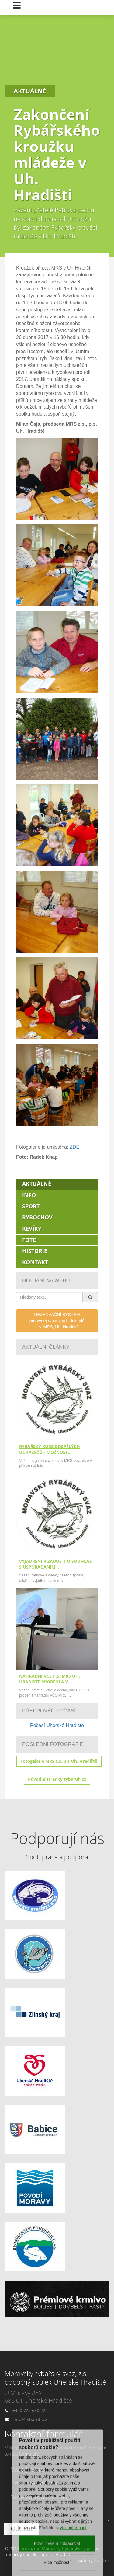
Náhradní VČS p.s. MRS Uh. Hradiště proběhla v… (49, 1679)
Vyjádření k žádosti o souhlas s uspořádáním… (55, 1564)
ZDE (74, 1147)
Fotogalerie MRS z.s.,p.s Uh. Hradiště (58, 1761)
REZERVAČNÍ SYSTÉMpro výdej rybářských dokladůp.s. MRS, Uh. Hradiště (57, 1320)
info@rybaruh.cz (30, 2419)
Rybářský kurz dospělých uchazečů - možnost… (49, 1449)
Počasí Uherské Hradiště (57, 1725)
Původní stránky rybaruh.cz (57, 1779)
